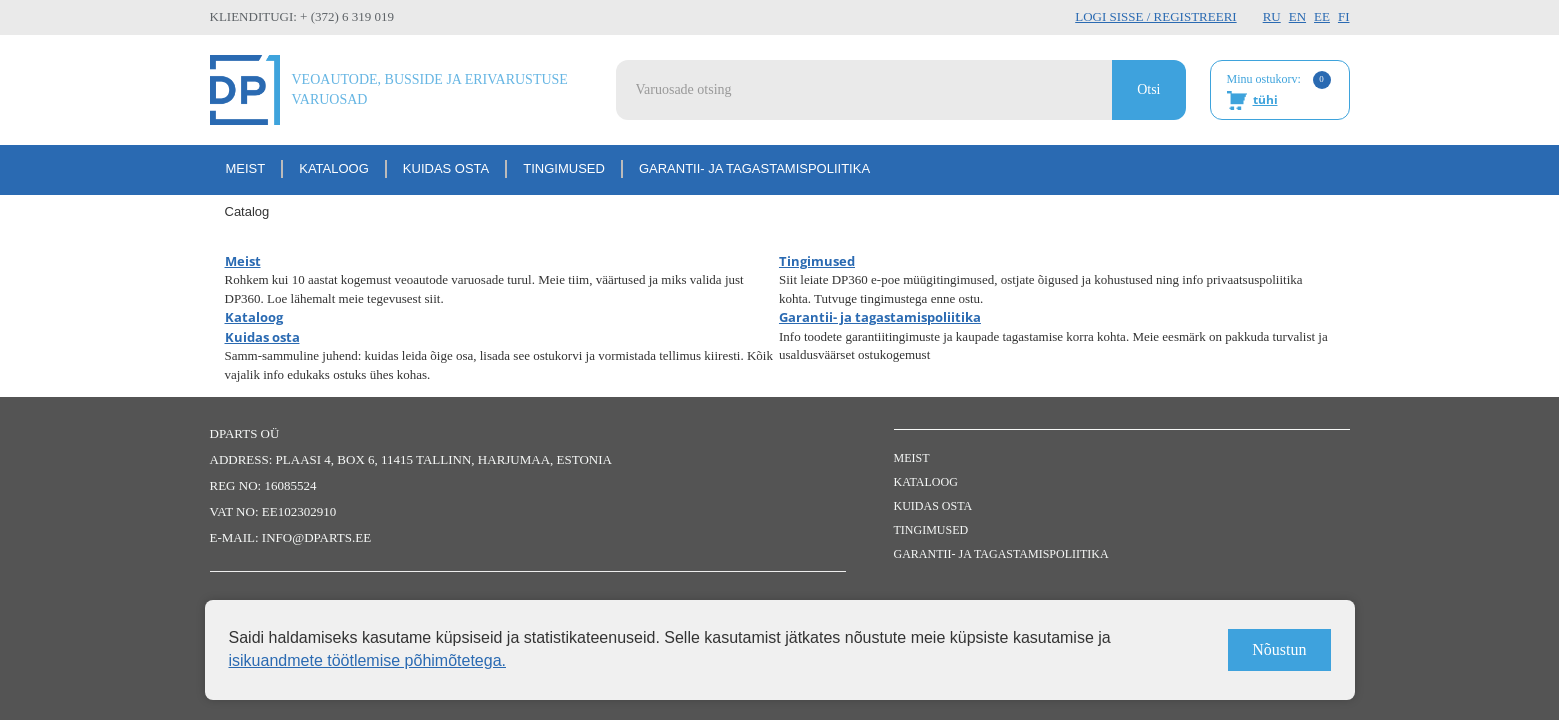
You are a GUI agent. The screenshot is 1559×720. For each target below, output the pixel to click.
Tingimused (564, 168)
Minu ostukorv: (1279, 91)
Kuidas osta (446, 168)
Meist (246, 168)
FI (1344, 16)
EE (1322, 16)
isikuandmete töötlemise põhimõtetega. (368, 660)
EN (1297, 16)
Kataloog (334, 168)
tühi (1265, 99)
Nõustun (1279, 649)
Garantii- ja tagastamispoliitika (754, 168)
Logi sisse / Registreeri (1155, 16)
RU (1272, 16)
